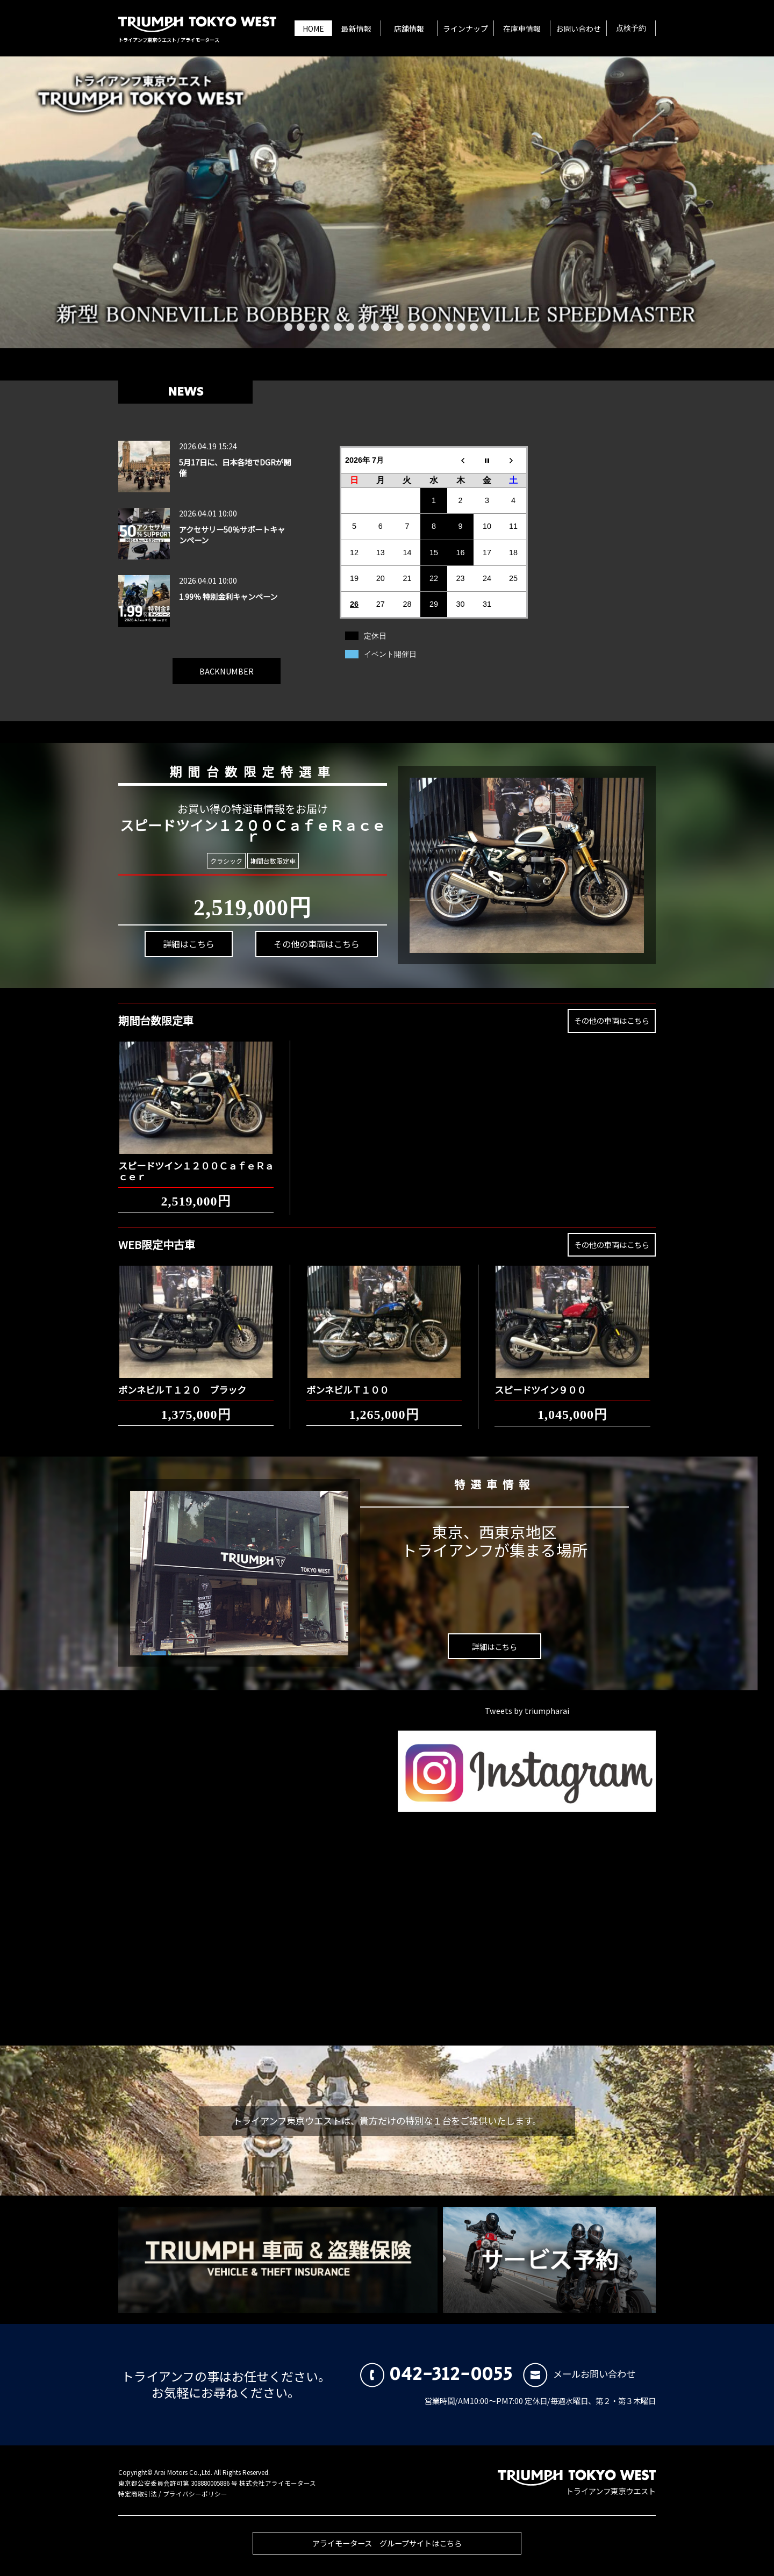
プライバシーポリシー (195, 2493)
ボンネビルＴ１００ (347, 1381)
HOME (313, 28)
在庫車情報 (522, 28)
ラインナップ (465, 28)
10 (400, 327)
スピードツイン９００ (540, 1381)
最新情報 (356, 28)
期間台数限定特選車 (245, 769)
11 (412, 327)
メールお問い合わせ (579, 2373)
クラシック (225, 860)
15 (461, 327)
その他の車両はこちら (309, 939)
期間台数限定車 (271, 860)
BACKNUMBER (226, 663)
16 (474, 327)
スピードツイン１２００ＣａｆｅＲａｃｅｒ (196, 1163)
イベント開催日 (390, 654)
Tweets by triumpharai (527, 1710)
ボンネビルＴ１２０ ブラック (182, 1381)
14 (449, 327)
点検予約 (631, 28)
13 (437, 327)
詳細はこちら (185, 950)
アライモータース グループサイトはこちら (387, 2551)
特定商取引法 (137, 2493)
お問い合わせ (578, 28)
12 (424, 327)
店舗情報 (409, 28)
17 (486, 327)
